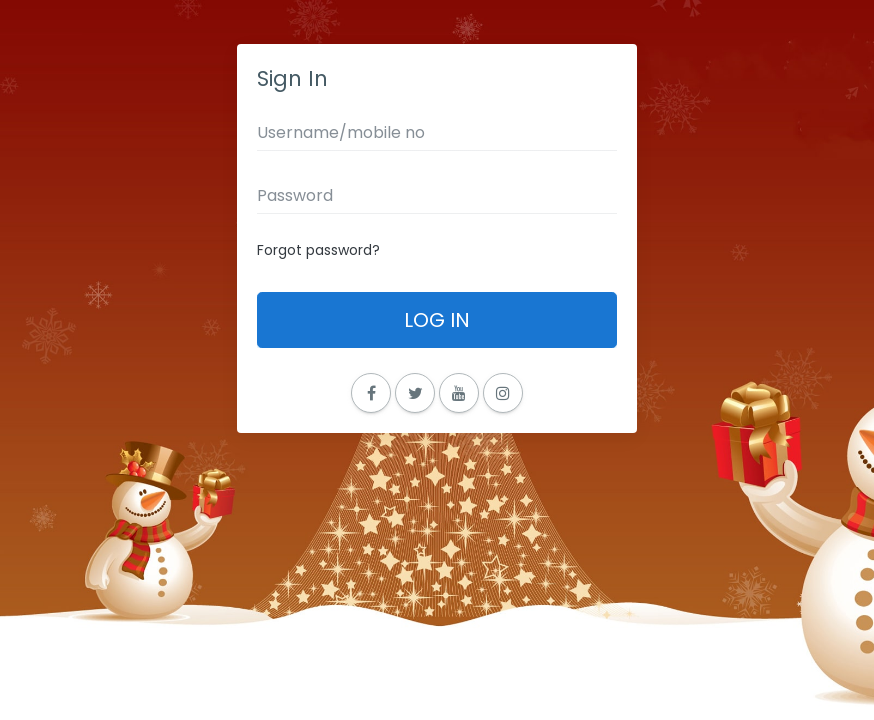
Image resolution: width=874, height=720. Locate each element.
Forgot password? (318, 250)
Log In (437, 320)
